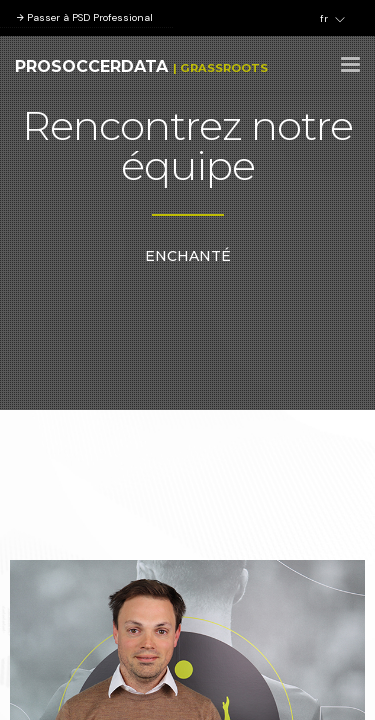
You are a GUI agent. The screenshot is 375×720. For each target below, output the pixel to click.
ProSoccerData (91, 66)
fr (332, 19)
